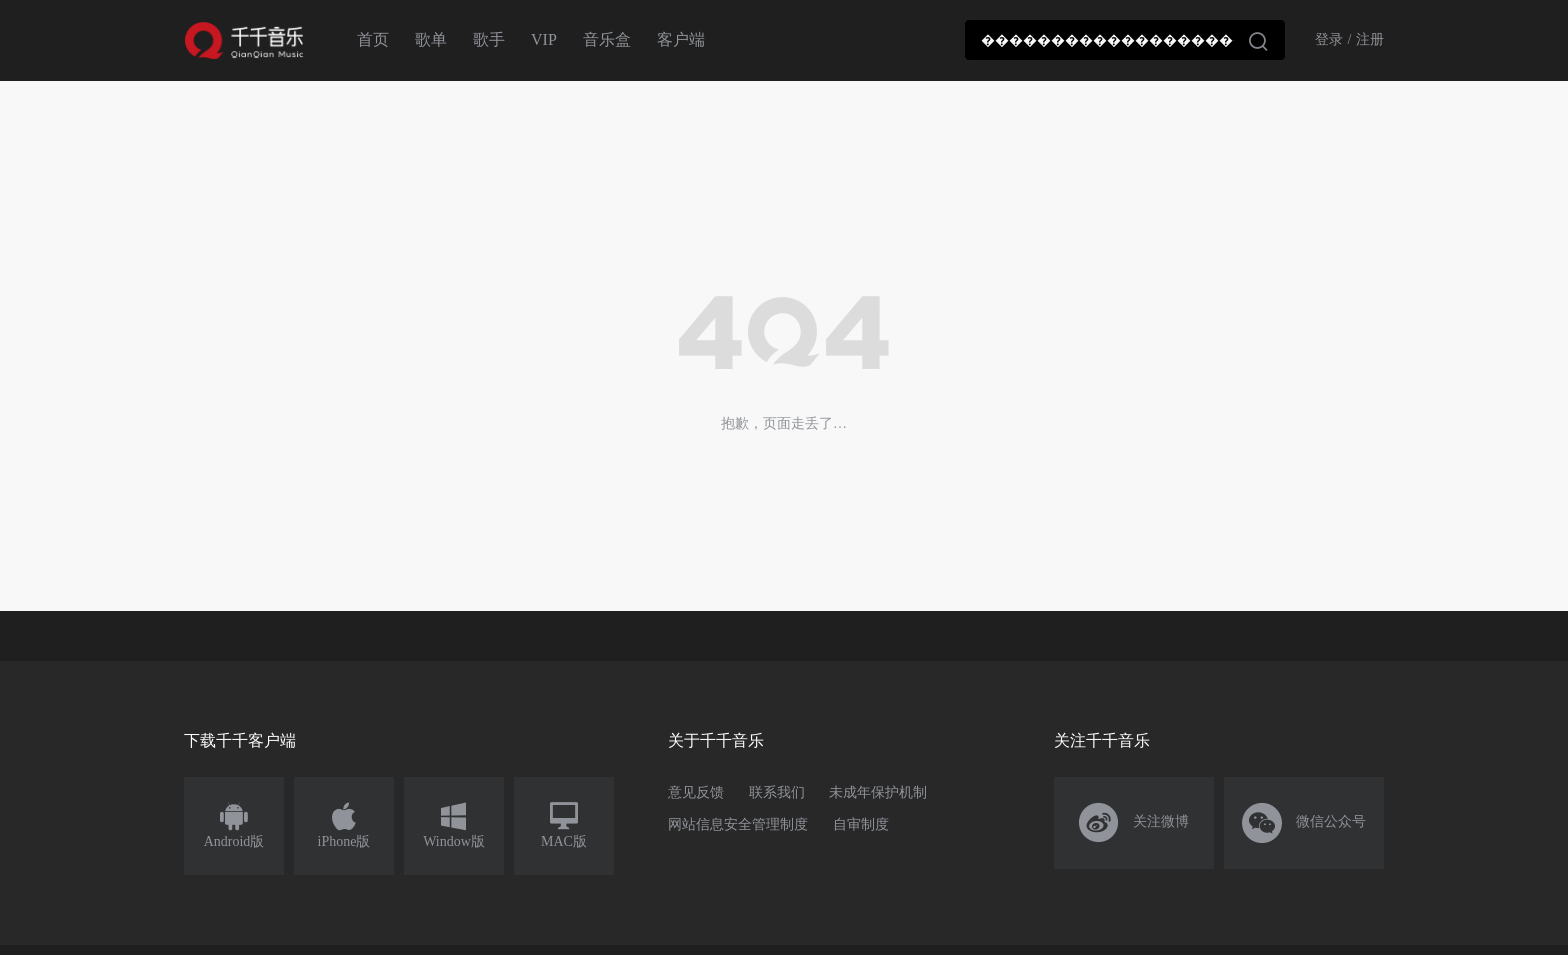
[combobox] (1125, 40)
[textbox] (1125, 40)
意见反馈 (696, 792)
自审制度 (861, 824)
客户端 (681, 39)
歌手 (489, 39)
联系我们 (777, 792)
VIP (544, 39)
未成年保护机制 (878, 792)
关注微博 (1134, 823)
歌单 (431, 39)
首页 (373, 39)
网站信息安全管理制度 (738, 824)
